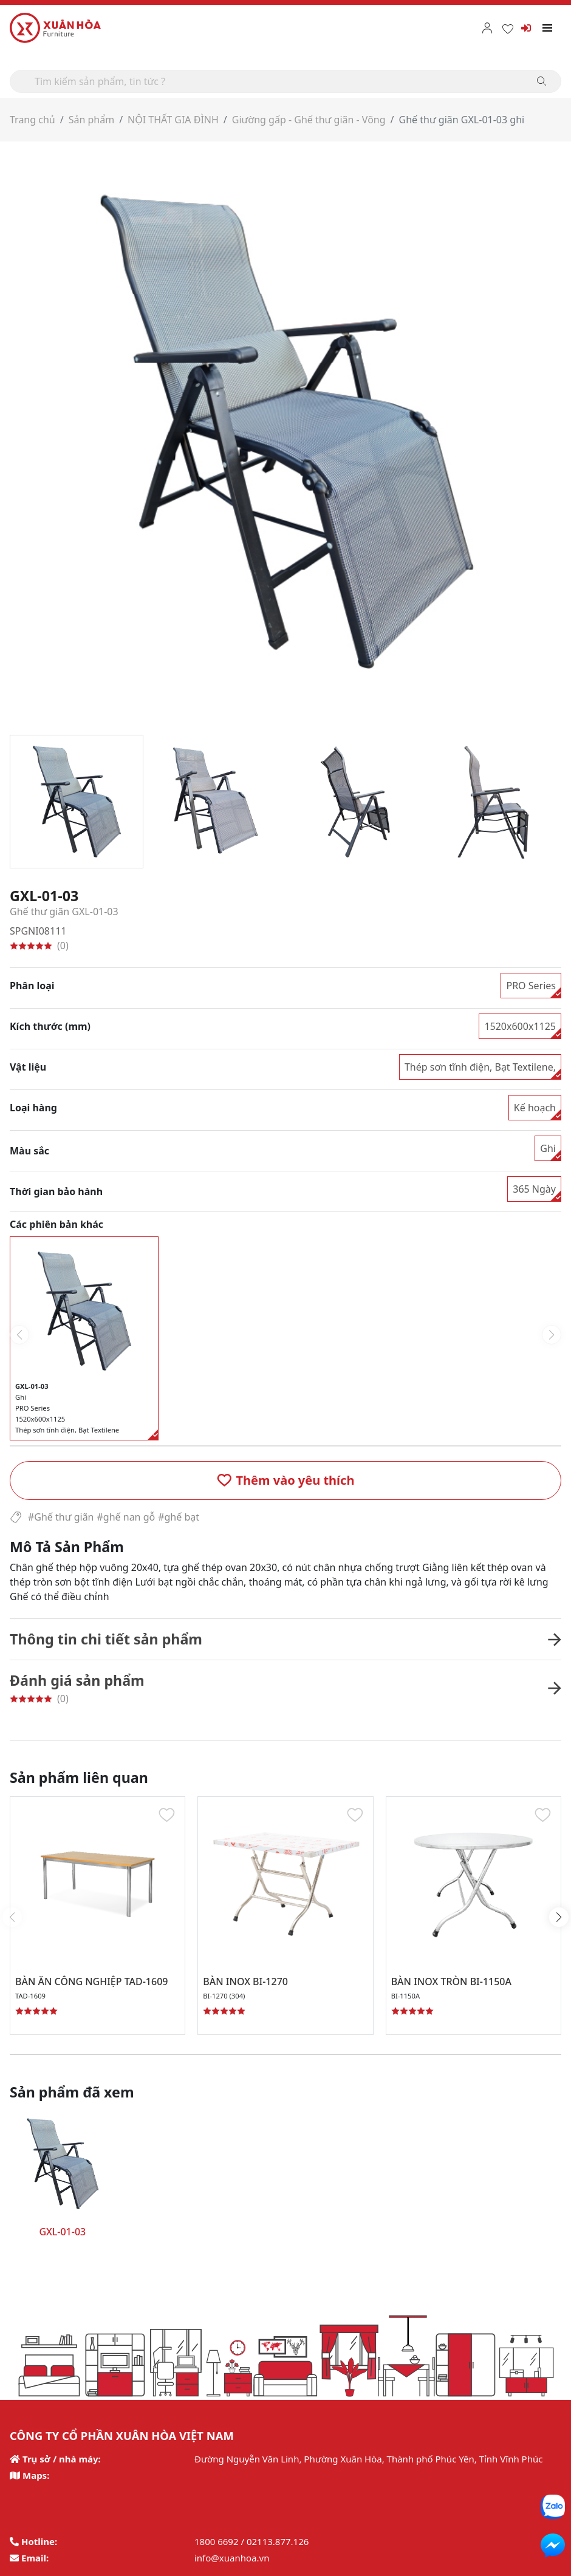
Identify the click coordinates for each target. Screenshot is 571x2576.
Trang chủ (32, 119)
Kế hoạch (535, 1107)
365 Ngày (534, 1189)
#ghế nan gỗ (126, 1517)
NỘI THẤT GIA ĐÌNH (173, 119)
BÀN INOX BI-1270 (245, 1981)
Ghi (548, 1148)
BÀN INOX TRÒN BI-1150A (451, 1981)
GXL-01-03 (62, 2231)
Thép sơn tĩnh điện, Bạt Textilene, (480, 1067)
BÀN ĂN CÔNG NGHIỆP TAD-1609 (91, 1981)
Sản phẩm (91, 119)
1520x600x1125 (520, 1026)
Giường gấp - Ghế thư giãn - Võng (309, 119)
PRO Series (531, 985)
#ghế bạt (178, 1517)
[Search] (285, 81)
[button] (285, 1480)
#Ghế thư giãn (61, 1517)
